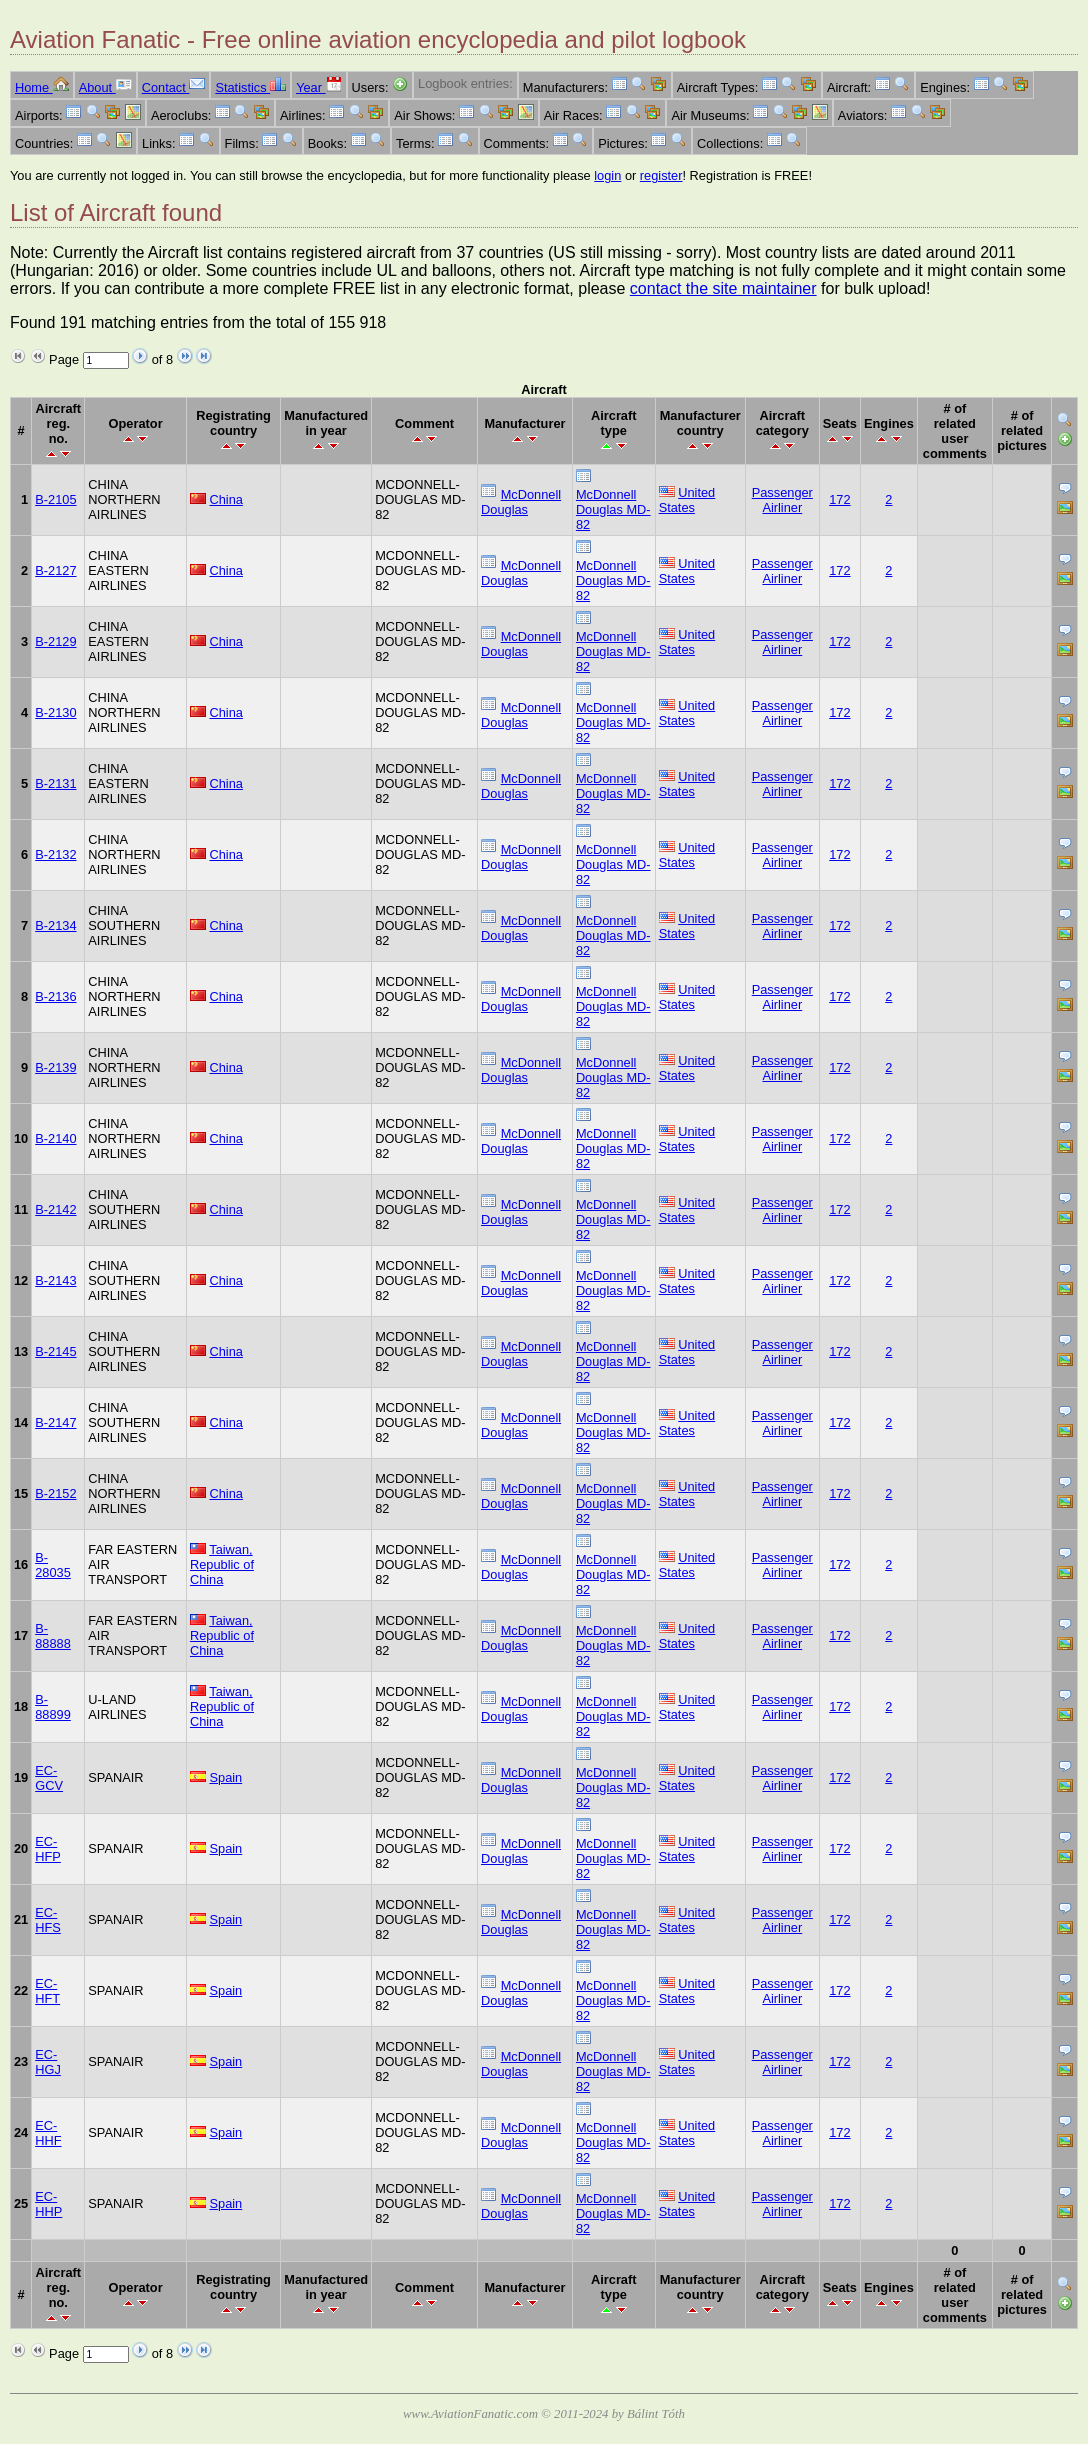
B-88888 (53, 1636)
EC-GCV (49, 1778)
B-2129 (55, 641)
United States (687, 500)
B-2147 (55, 1422)
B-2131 (55, 783)
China (225, 499)
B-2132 (55, 854)
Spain (225, 1777)
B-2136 (55, 996)
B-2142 (55, 1209)
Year (318, 87)
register (661, 175)
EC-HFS (48, 1920)
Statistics (250, 87)
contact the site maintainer (723, 288)
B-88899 (53, 1707)
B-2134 (55, 925)
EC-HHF (48, 2133)
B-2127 (55, 570)
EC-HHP (48, 2204)
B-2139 (55, 1067)
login (607, 175)
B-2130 (55, 712)
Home (42, 87)
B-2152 (55, 1493)
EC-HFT (47, 1991)
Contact (174, 87)
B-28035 (53, 1565)
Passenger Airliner (782, 500)
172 (839, 499)
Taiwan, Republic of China (222, 1564)
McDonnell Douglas (521, 502)
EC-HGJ (48, 2062)
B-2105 (55, 499)
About (105, 87)
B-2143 (55, 1280)
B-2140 (55, 1138)
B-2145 (55, 1351)
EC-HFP (48, 1849)
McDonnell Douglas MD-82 (613, 509)
